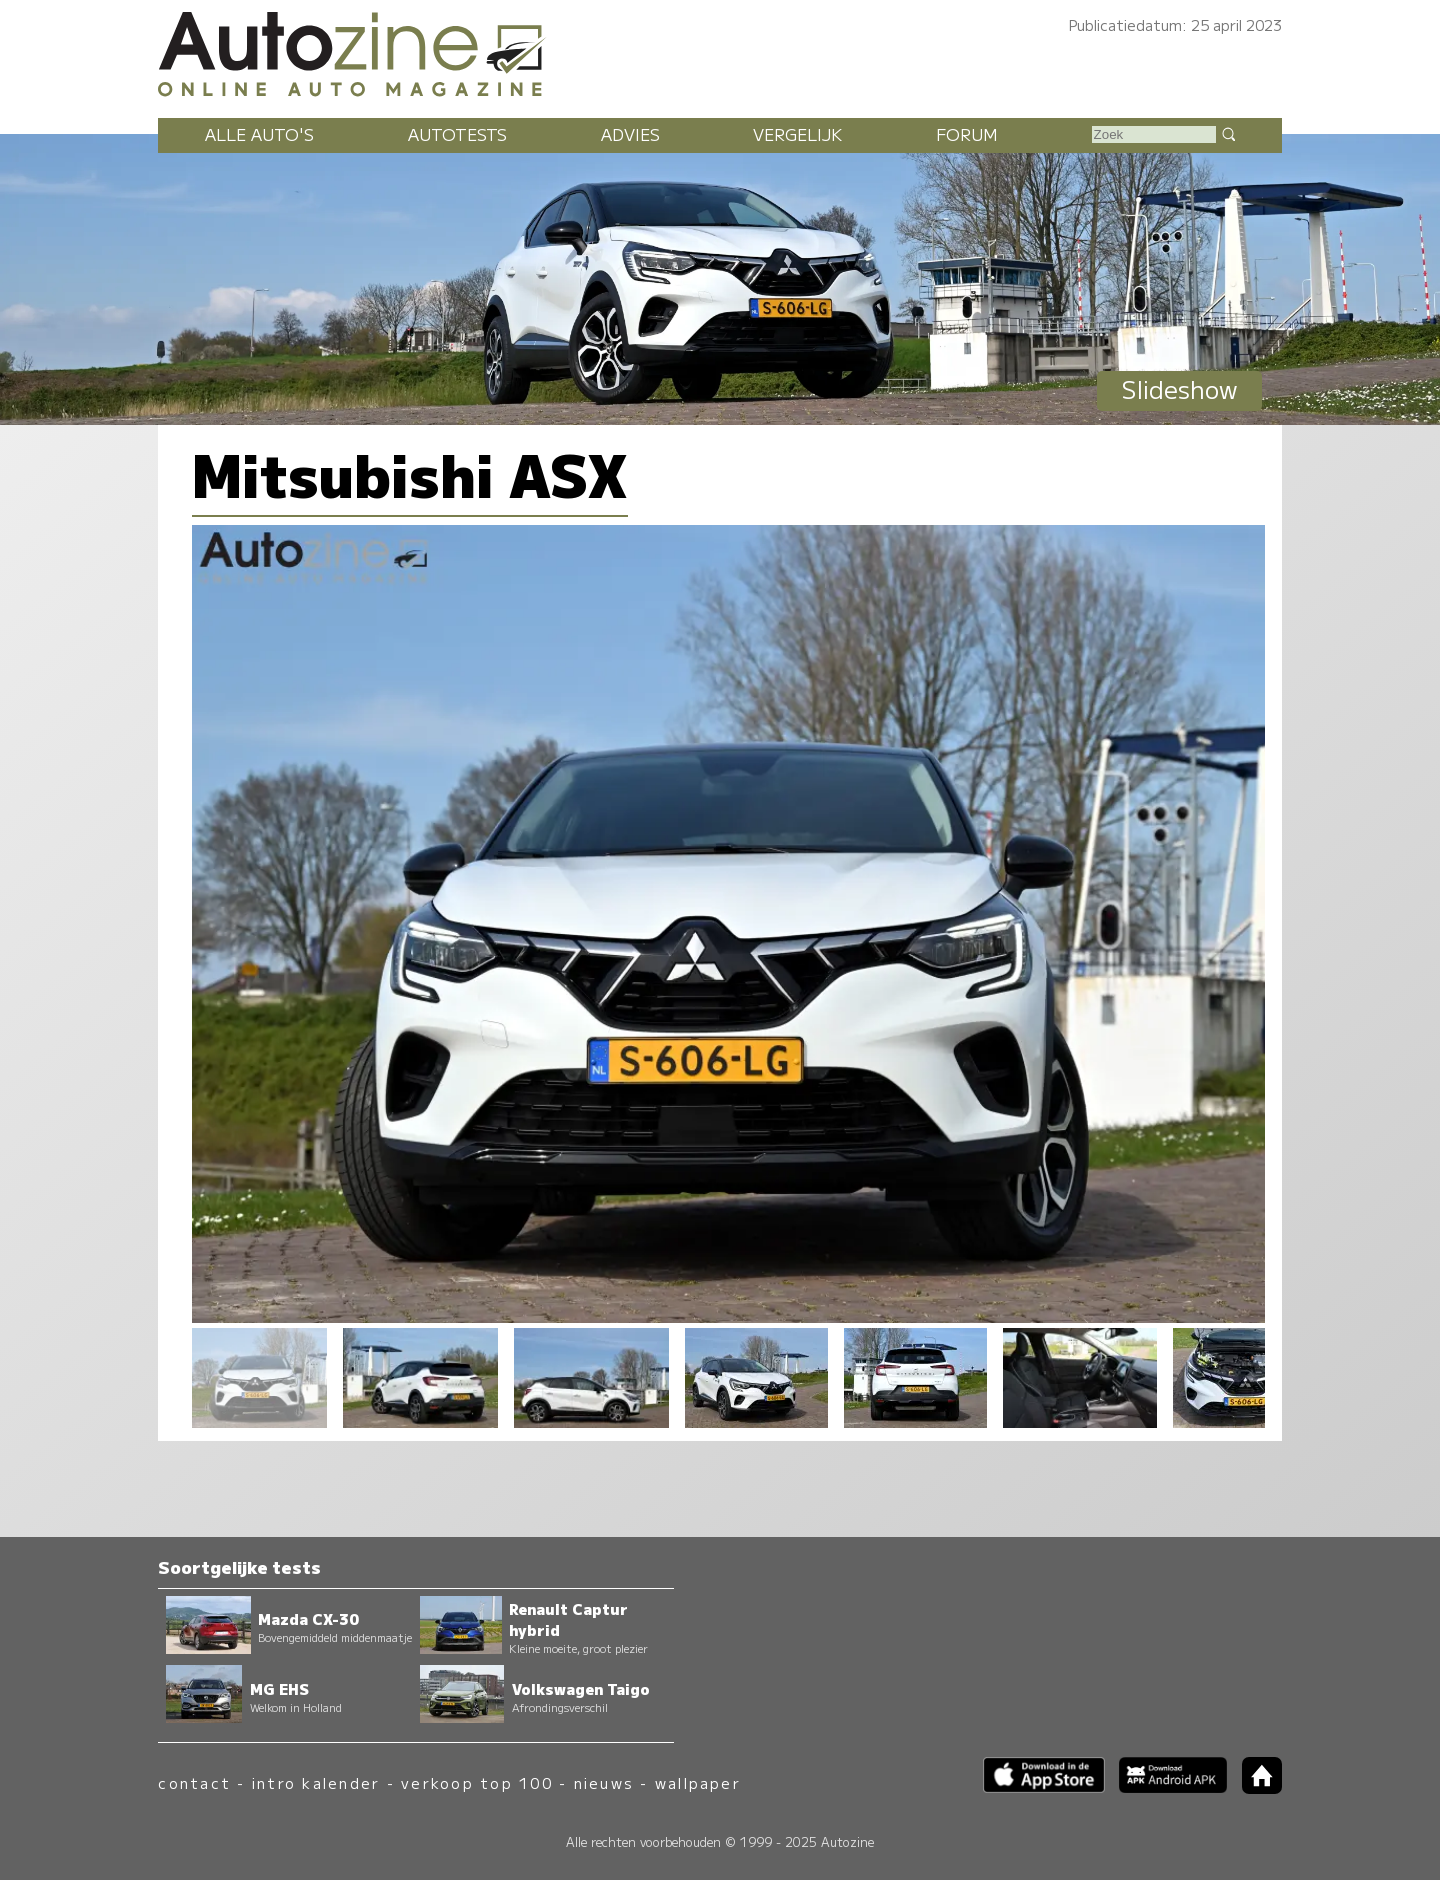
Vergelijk (797, 134)
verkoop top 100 (477, 1782)
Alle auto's (259, 134)
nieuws (604, 1782)
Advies (630, 134)
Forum (967, 134)
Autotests (457, 134)
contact (194, 1782)
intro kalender (316, 1782)
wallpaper (698, 1782)
